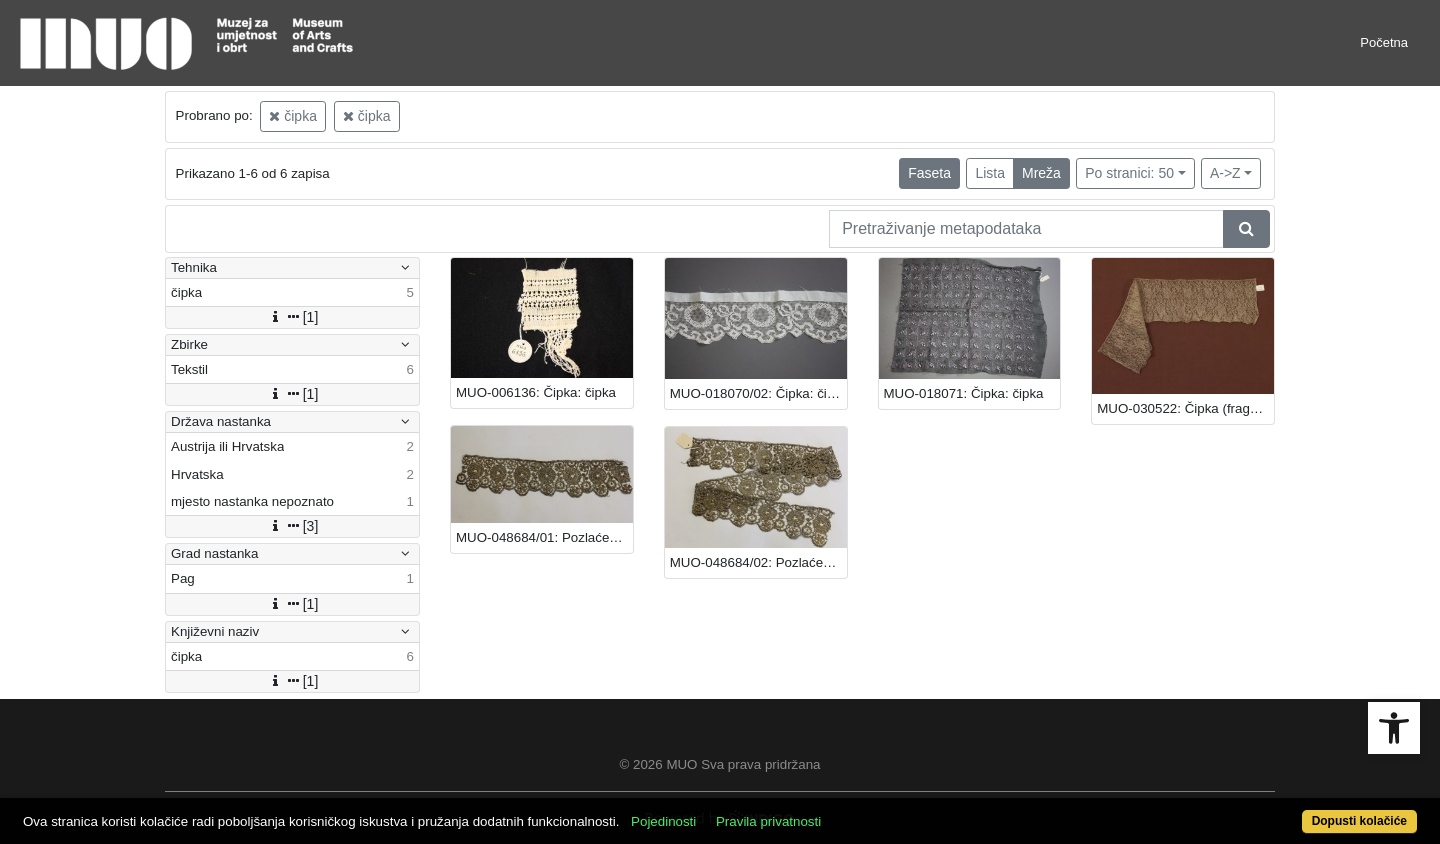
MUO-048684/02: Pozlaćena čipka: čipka (758, 562)
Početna (1384, 42)
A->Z (1225, 173)
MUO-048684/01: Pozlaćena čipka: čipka (544, 537)
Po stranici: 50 (1129, 173)
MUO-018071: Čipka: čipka (964, 393)
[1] (293, 317)
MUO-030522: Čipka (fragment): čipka (1185, 408)
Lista (990, 173)
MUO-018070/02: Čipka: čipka (758, 393)
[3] (293, 526)
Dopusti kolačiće (1359, 821)
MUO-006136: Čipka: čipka (536, 392)
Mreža (1041, 173)
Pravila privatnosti (768, 821)
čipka (293, 116)
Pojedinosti (663, 821)
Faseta (929, 173)
